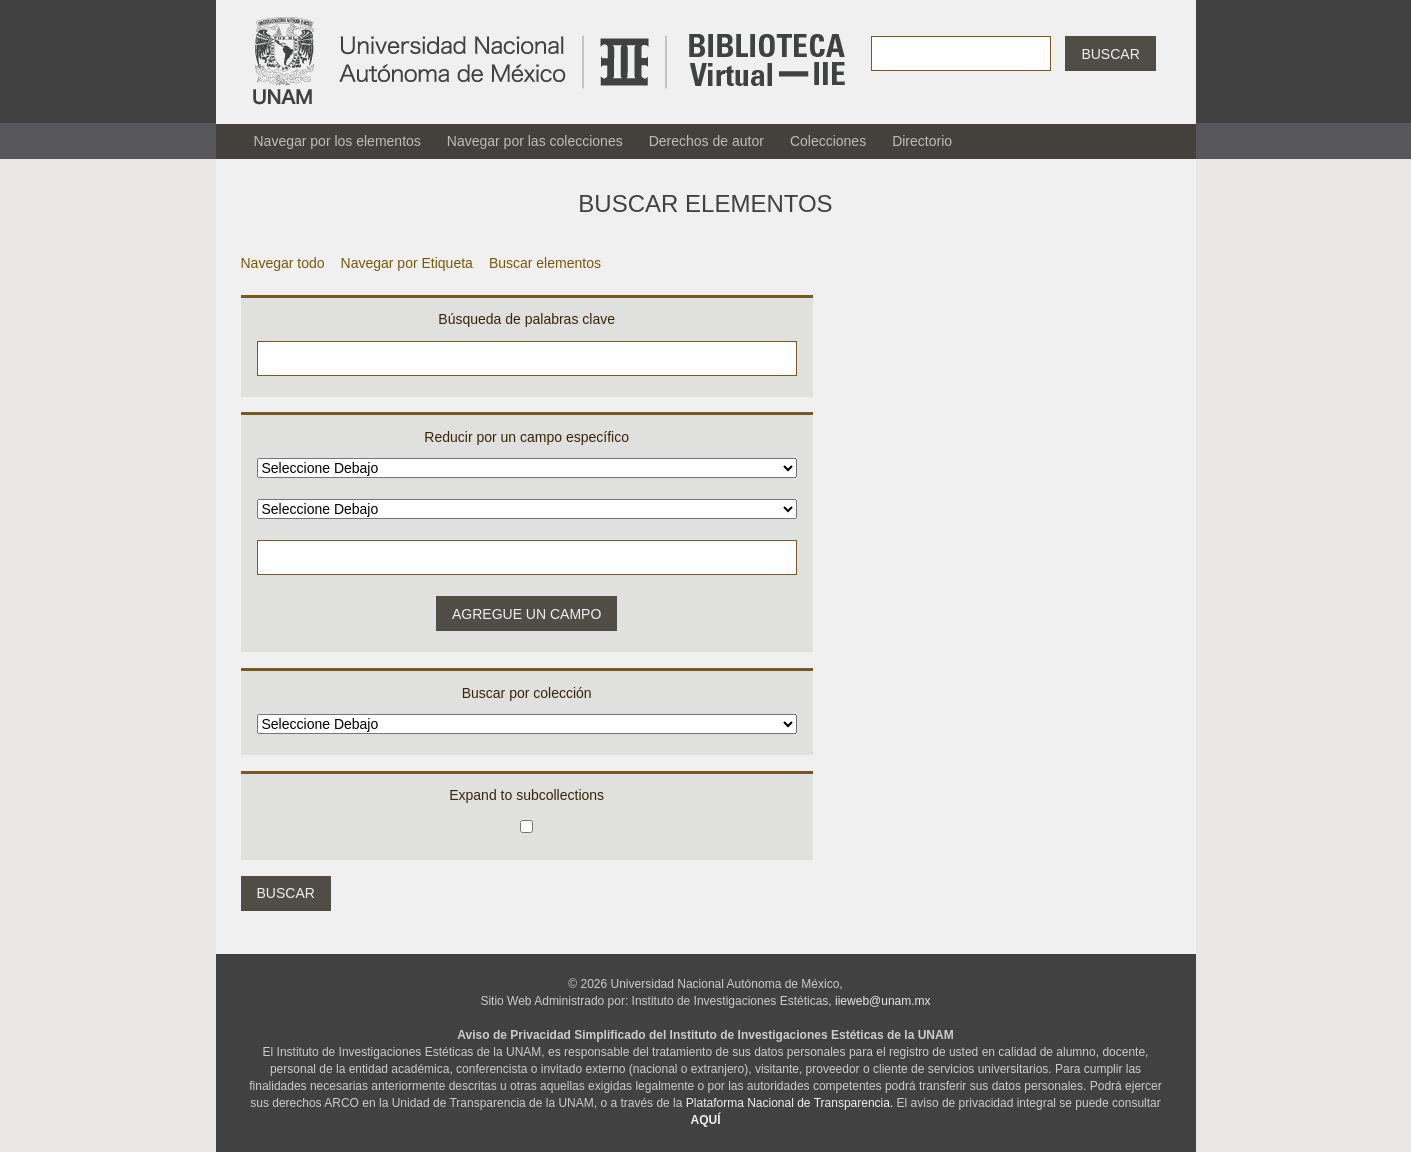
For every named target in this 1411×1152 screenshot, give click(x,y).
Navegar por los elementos (337, 141)
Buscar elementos (545, 263)
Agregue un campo (526, 614)
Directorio (922, 141)
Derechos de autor (706, 141)
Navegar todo (283, 263)
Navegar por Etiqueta (407, 263)
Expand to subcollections (526, 795)
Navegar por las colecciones (535, 141)
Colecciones (828, 141)
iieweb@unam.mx (883, 1001)
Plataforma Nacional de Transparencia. (789, 1103)
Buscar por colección (527, 693)
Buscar (1110, 54)
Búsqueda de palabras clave (526, 319)
